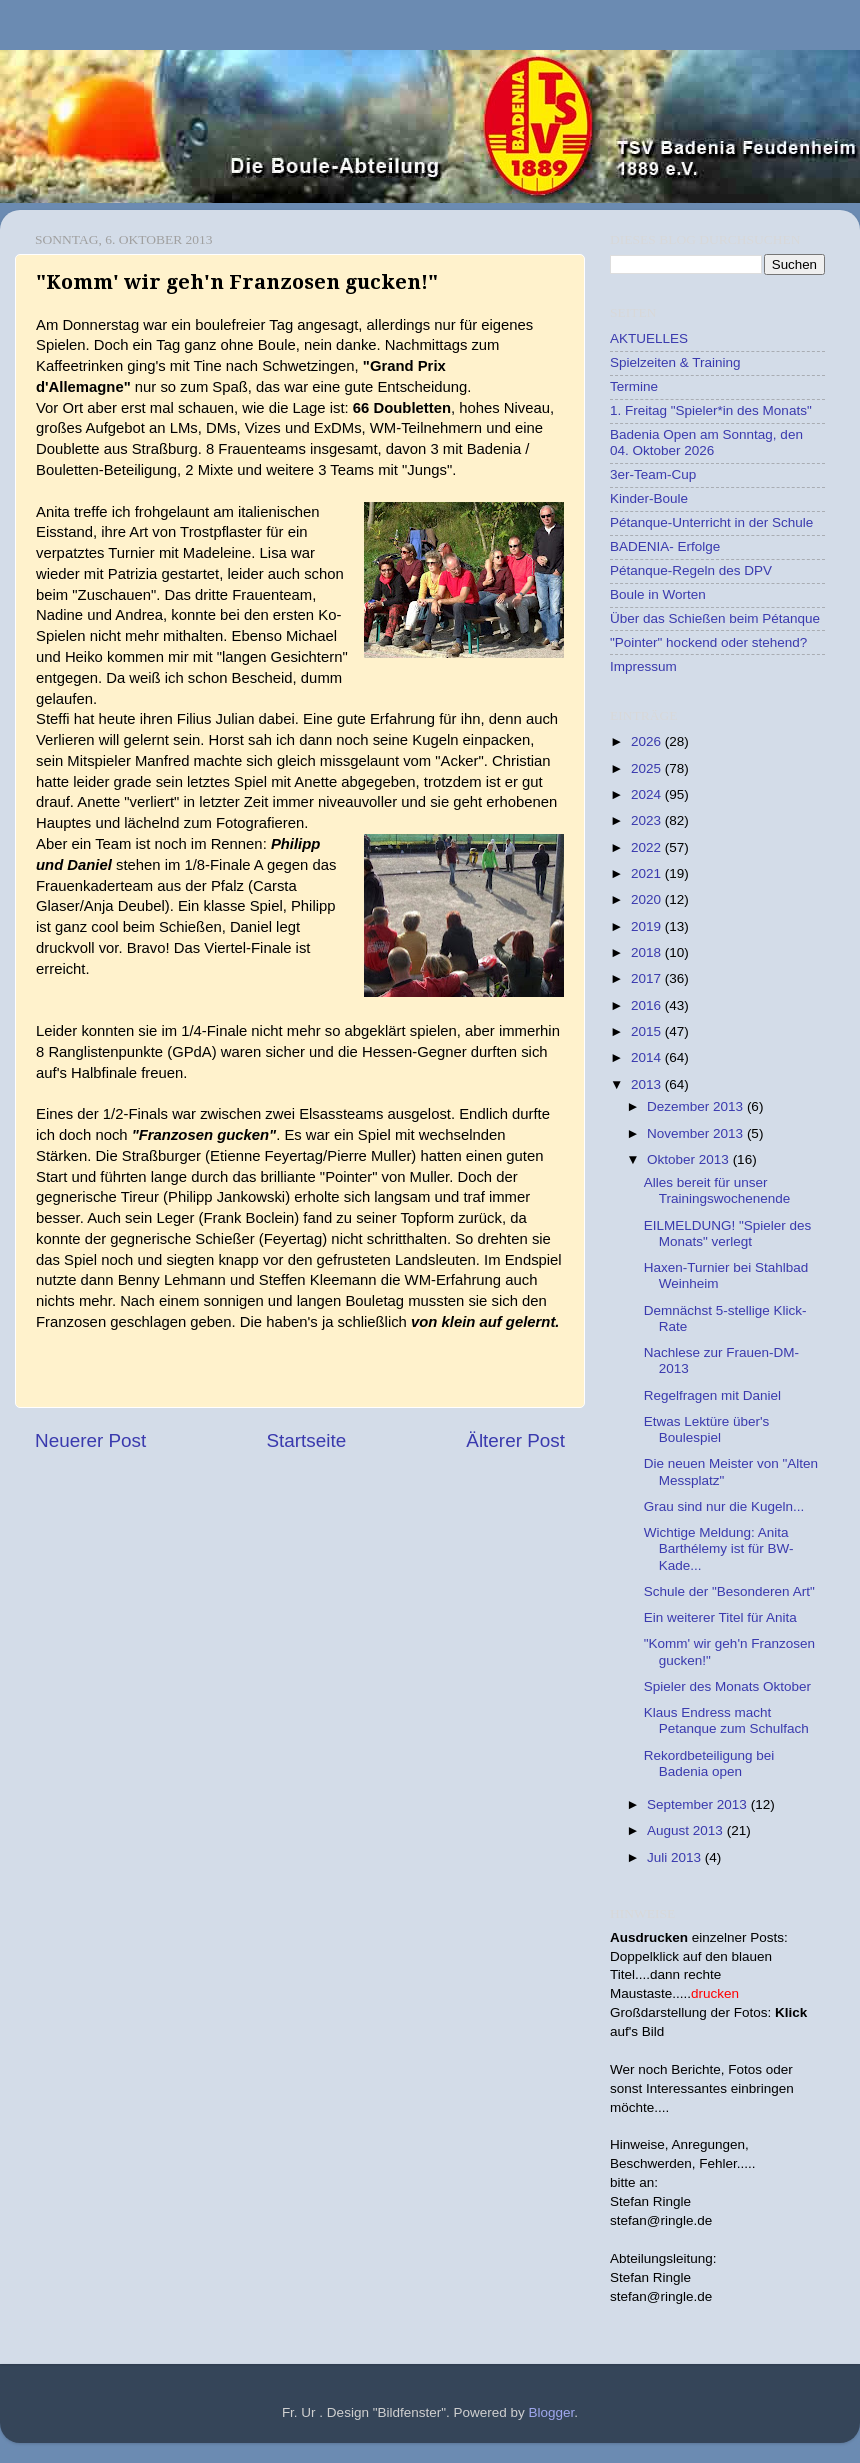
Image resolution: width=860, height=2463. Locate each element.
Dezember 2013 (697, 1106)
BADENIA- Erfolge (665, 546)
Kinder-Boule (649, 498)
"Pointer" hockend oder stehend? (708, 642)
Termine (634, 386)
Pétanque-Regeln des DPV (691, 570)
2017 (648, 978)
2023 (648, 820)
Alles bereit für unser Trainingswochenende (717, 1190)
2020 (648, 899)
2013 (648, 1084)
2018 (648, 952)
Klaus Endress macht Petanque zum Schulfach (726, 1720)
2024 (648, 794)
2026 (648, 741)
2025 (648, 768)
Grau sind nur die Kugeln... (724, 1506)
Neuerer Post (90, 1440)
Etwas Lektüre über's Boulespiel (707, 1429)
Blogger (552, 2412)
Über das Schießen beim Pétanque (715, 618)
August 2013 (687, 1830)
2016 (648, 1005)
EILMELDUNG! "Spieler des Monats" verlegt (728, 1233)
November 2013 (697, 1133)
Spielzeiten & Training (675, 362)
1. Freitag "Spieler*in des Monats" (711, 410)
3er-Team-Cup (653, 474)
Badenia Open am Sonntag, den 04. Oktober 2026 (706, 442)
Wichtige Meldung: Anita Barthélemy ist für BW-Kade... (719, 1548)
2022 (648, 847)
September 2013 (699, 1804)
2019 (648, 926)
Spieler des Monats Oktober (727, 1686)
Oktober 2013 (690, 1159)
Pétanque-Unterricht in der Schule (711, 522)
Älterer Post (515, 1440)
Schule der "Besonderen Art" (729, 1591)
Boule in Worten (658, 594)
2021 (648, 873)
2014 (648, 1057)
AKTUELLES (649, 338)
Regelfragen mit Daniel (712, 1395)
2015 (648, 1031)
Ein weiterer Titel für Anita (720, 1617)
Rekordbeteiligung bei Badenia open (709, 1763)
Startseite (306, 1440)
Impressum (643, 666)
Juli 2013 (676, 1857)
